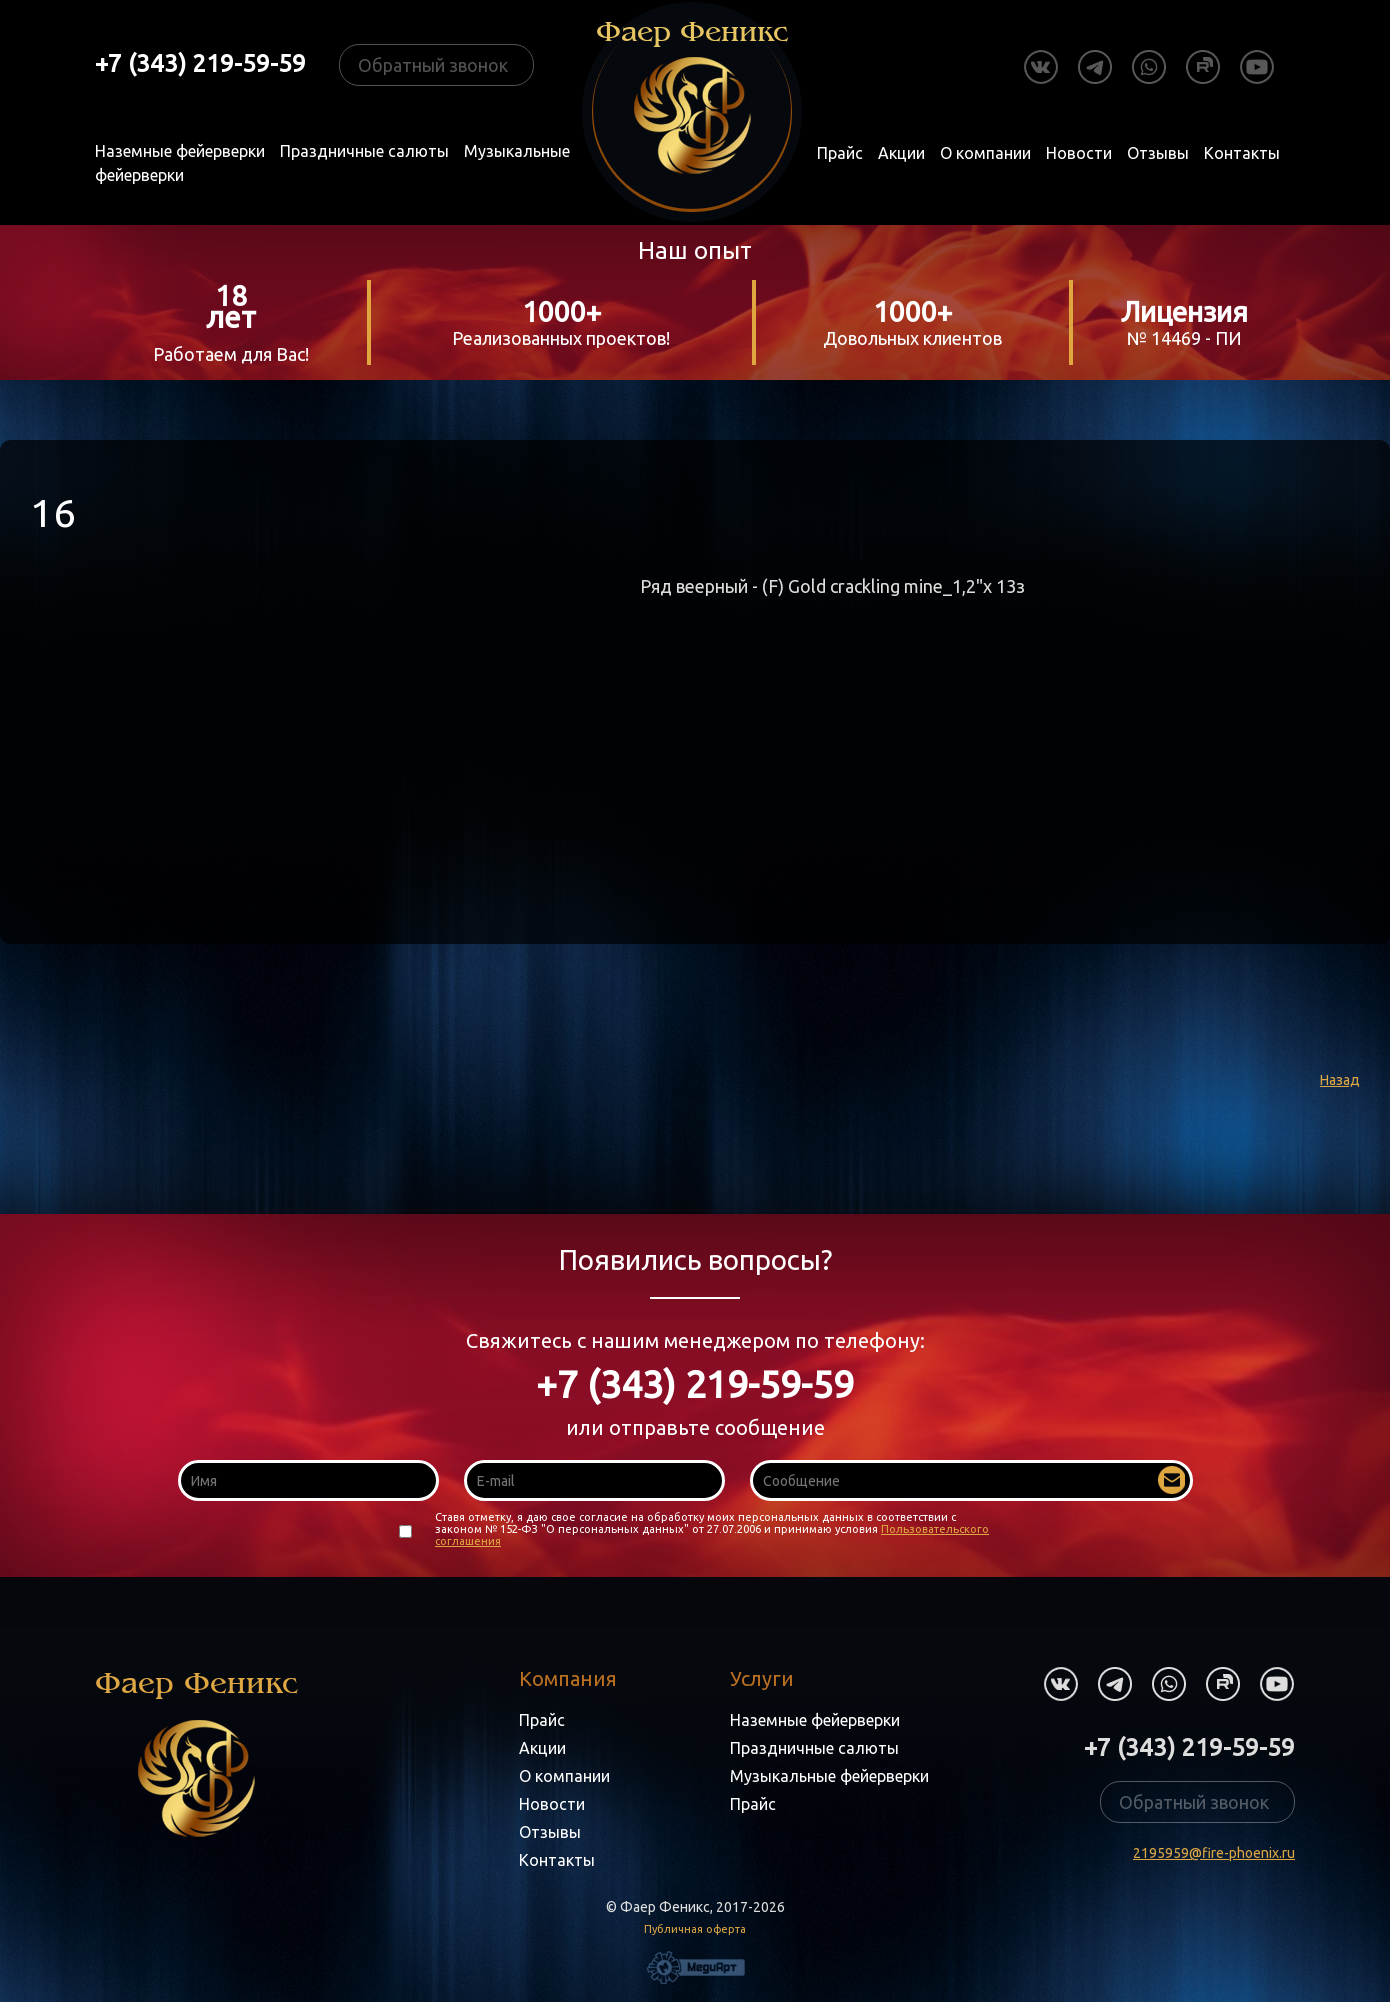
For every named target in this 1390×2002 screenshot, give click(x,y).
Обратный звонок (433, 65)
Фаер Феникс (196, 1752)
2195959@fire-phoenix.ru (1214, 1853)
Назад (1340, 1080)
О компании (985, 153)
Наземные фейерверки (180, 151)
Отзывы (1158, 153)
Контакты (1242, 153)
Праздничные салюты (364, 151)
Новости (1079, 153)
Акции (901, 153)
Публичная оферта (695, 1929)
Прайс (840, 153)
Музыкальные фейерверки (829, 1776)
